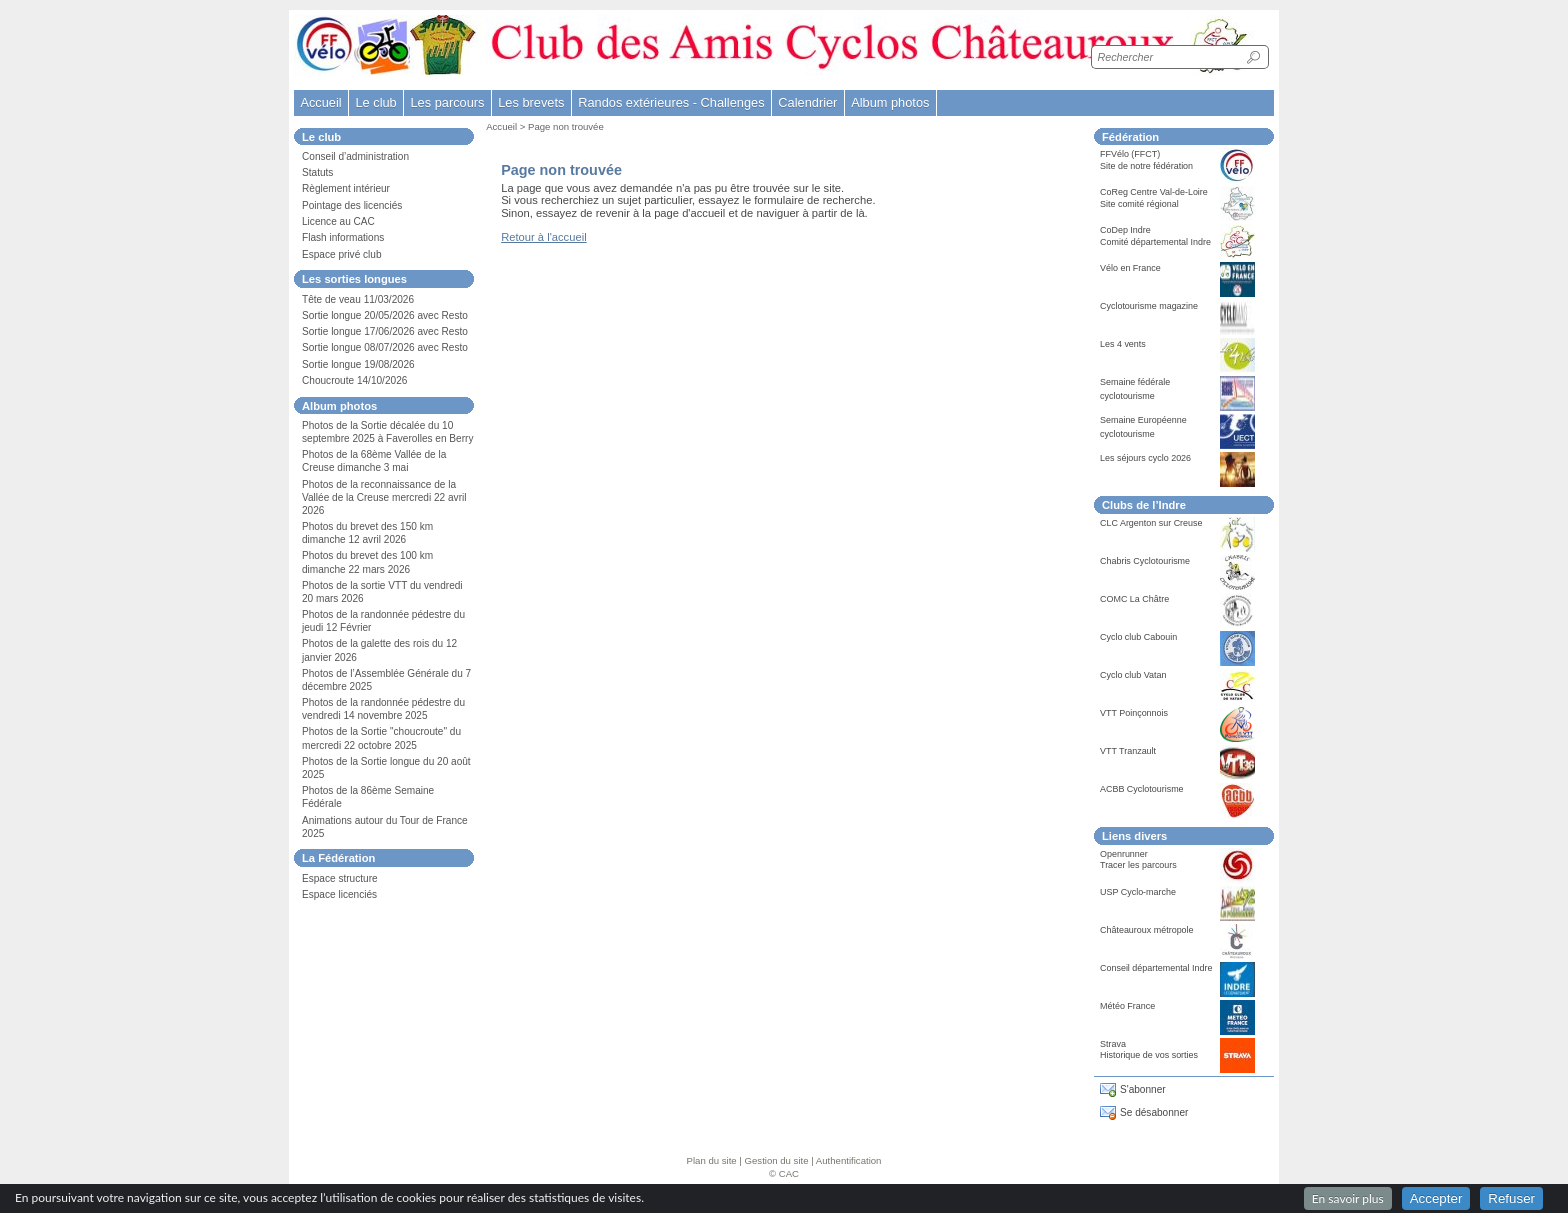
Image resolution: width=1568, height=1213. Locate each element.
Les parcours (447, 102)
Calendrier (807, 102)
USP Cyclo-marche (1138, 892)
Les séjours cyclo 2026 (1145, 458)
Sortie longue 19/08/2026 (358, 364)
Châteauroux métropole (1147, 930)
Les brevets (531, 102)
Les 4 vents (1123, 344)
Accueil (320, 102)
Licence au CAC (338, 221)
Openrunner (1124, 854)
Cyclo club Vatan (1133, 675)
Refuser (1511, 1198)
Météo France (1127, 1006)
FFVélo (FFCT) (1130, 154)
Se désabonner (1154, 1112)
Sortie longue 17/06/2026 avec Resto (385, 331)
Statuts (317, 172)
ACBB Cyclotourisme (1142, 789)
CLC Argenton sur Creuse (1151, 523)
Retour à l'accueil (543, 237)
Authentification (849, 1160)
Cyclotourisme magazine (1149, 306)
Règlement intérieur (346, 188)
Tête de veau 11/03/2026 (358, 299)
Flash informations (343, 237)
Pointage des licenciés (352, 205)
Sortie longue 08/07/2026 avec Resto (385, 347)
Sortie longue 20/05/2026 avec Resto (385, 315)
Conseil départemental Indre (1156, 968)
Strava (1113, 1044)
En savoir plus (1348, 1198)
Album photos (890, 102)
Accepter (1436, 1198)
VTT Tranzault (1128, 751)
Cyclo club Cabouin (1138, 637)
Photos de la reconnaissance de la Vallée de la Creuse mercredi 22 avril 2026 (384, 497)
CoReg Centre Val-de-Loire (1154, 192)
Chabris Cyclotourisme (1145, 561)
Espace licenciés (339, 894)
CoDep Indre (1125, 230)
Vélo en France (1130, 268)
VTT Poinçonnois (1134, 713)
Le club (375, 102)
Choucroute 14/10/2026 (354, 380)
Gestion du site (777, 1160)
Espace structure (340, 878)
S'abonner (1143, 1089)
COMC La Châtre (1134, 599)
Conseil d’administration (355, 156)
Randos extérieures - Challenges (671, 102)
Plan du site (712, 1160)
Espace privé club (342, 254)
